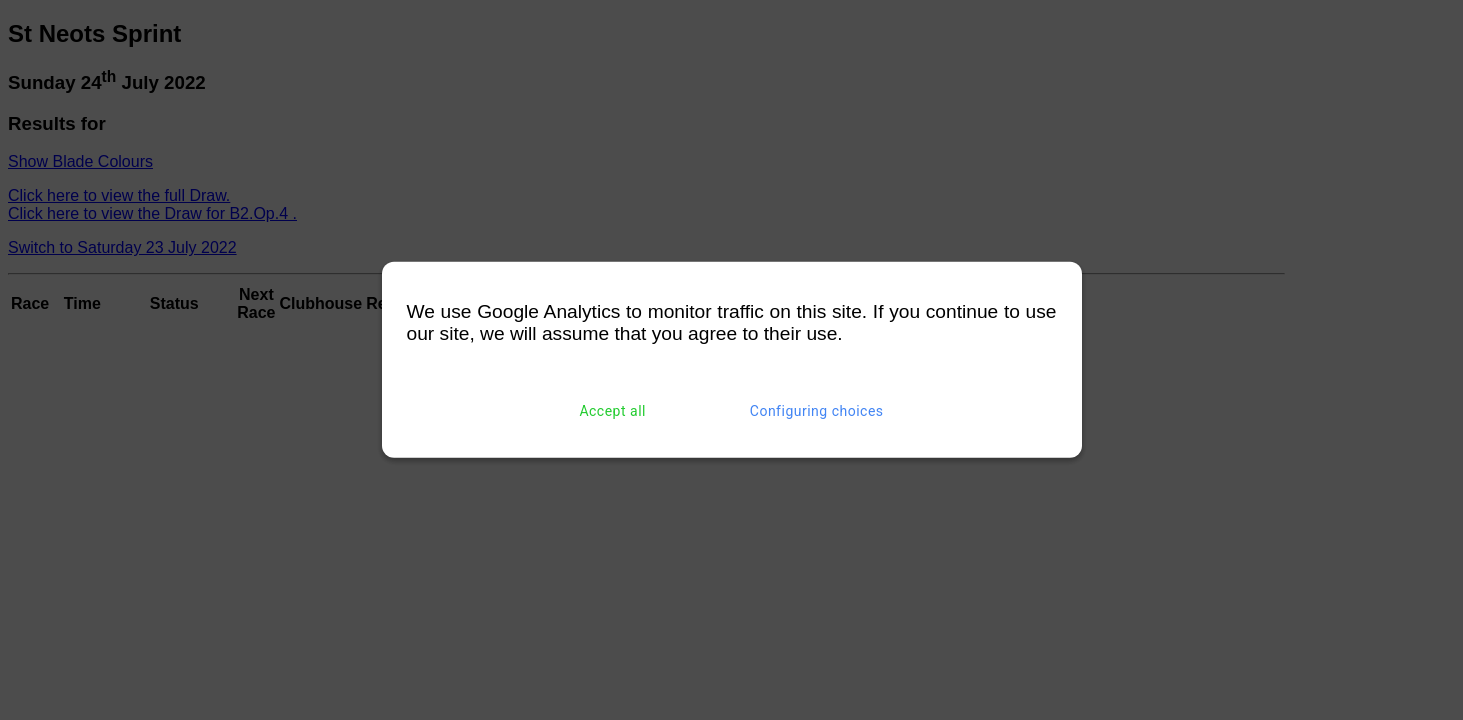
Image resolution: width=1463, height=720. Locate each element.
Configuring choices (817, 411)
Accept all (612, 411)
